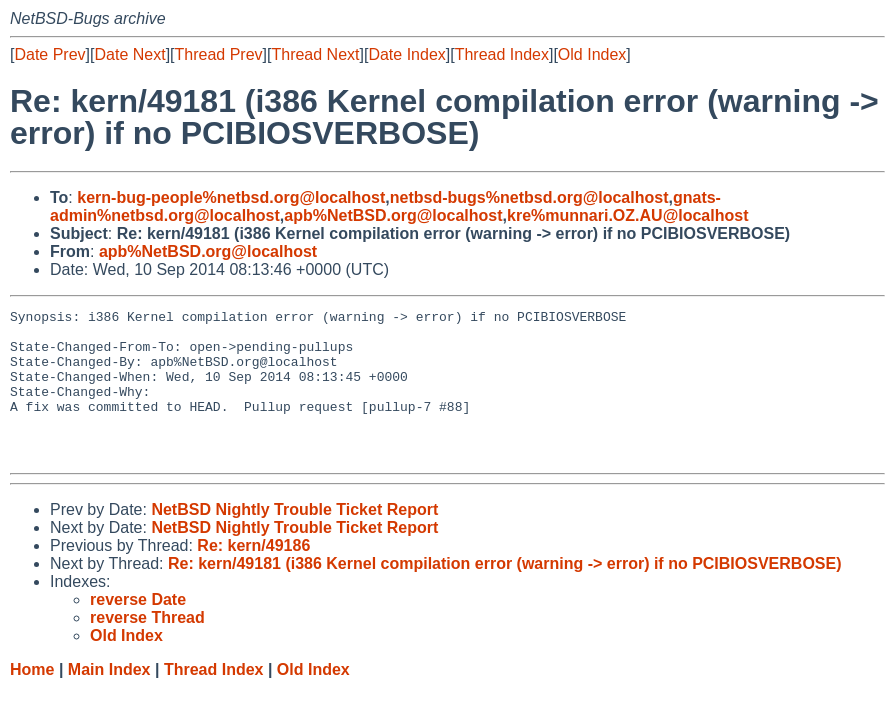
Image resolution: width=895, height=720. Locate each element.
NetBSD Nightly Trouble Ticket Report (294, 539)
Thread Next (315, 54)
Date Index (406, 54)
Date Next (129, 54)
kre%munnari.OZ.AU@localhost (627, 215)
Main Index (109, 699)
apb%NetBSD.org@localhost (393, 215)
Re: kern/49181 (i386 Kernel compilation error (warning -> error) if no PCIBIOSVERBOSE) (505, 593)
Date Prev (49, 54)
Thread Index (502, 54)
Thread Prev (219, 54)
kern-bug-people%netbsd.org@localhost (231, 197)
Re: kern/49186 (253, 575)
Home (32, 699)
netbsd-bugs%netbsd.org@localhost (529, 197)
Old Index (592, 54)
